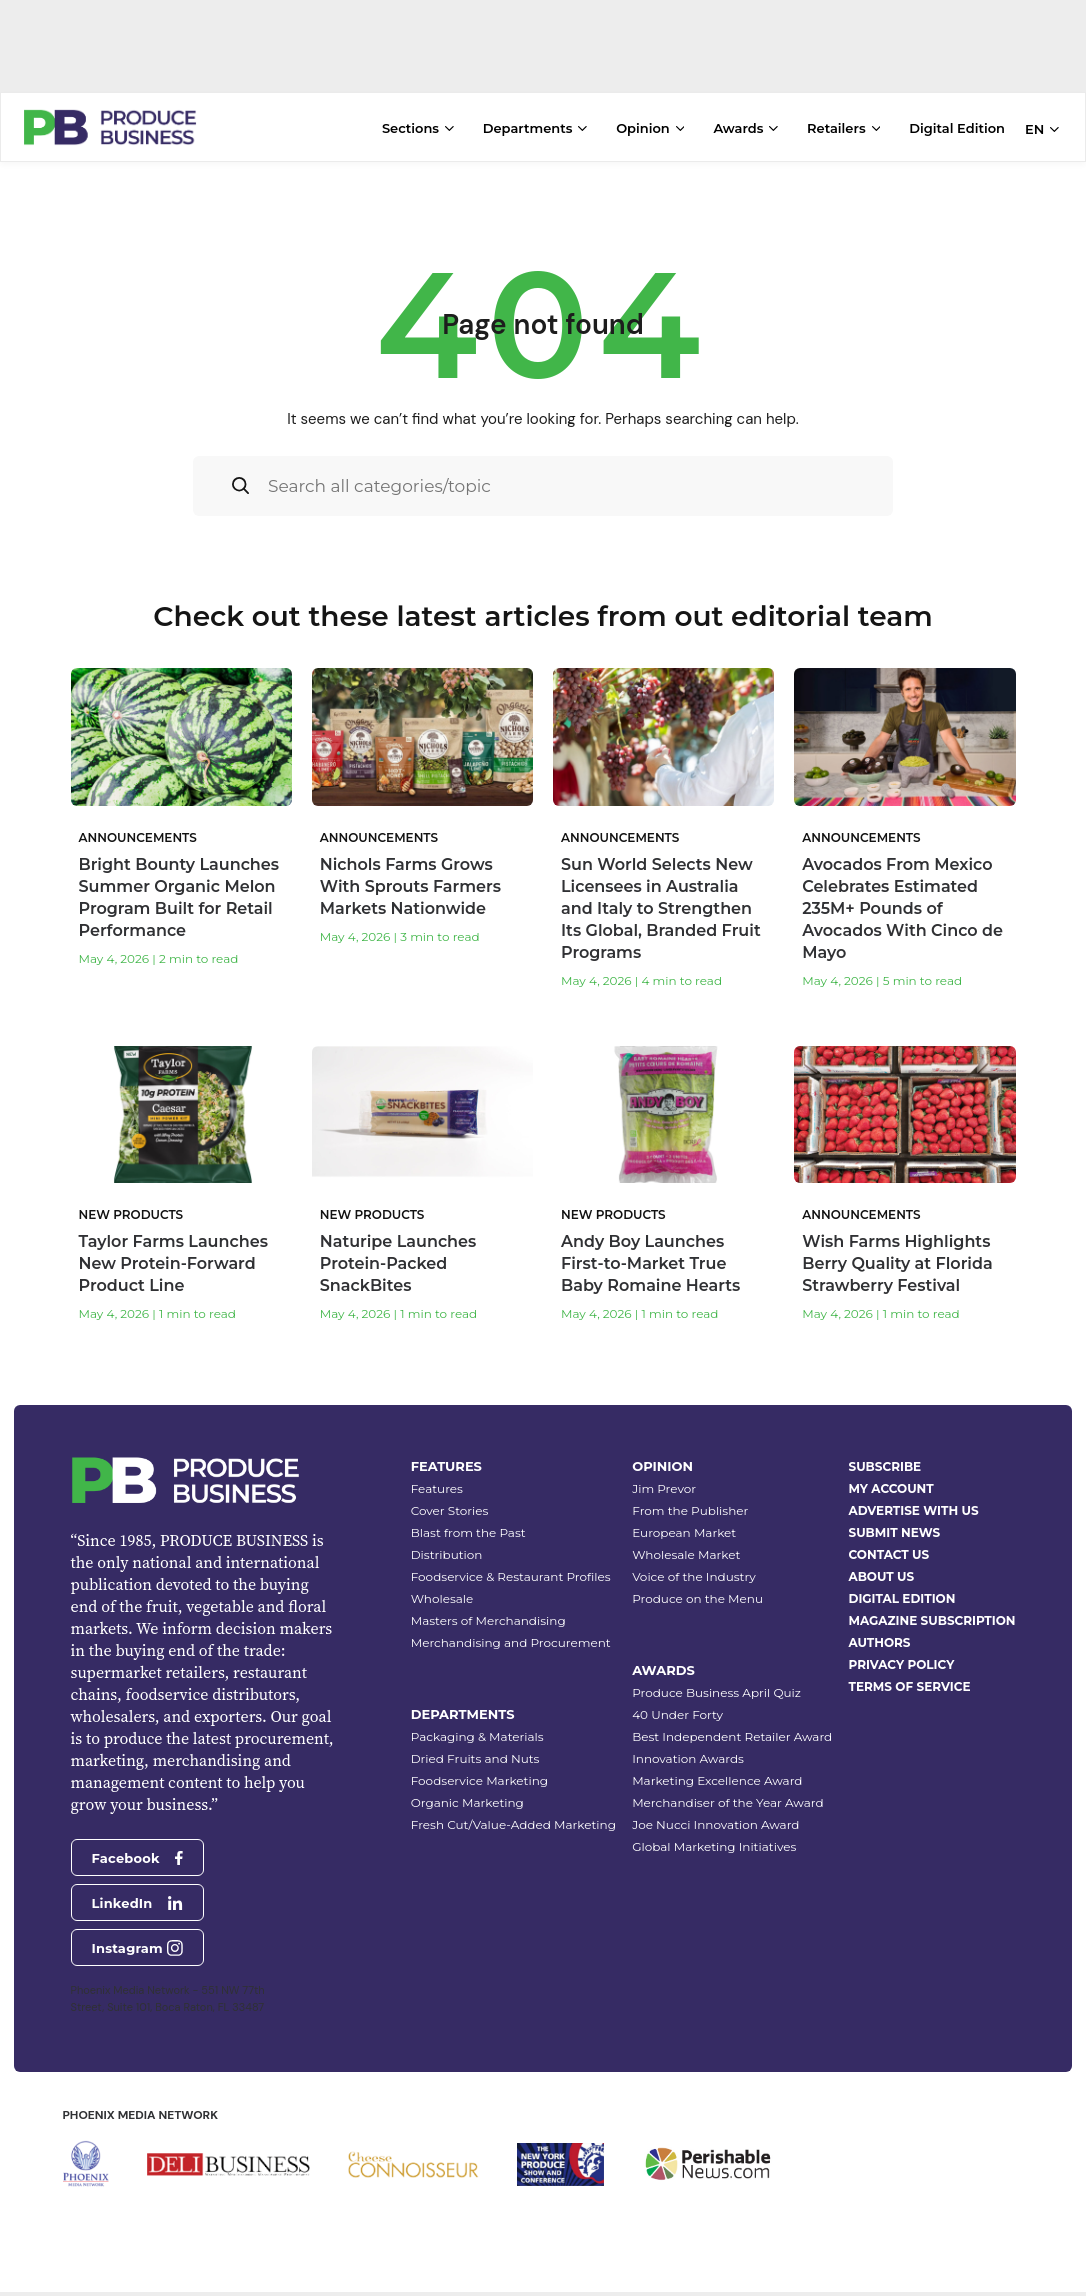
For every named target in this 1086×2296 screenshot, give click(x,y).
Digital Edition (957, 128)
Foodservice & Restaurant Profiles (511, 1550)
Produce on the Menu (697, 1572)
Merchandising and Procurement (511, 1616)
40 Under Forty (677, 1688)
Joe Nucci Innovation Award (715, 1798)
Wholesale (442, 1572)
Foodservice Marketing (479, 1754)
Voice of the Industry (694, 1550)
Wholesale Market (686, 1528)
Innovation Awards (688, 1732)
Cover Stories (450, 1484)
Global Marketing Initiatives (714, 1820)
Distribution (447, 1528)
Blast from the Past (468, 1506)
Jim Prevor (664, 1462)
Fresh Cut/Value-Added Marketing (513, 1798)
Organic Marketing (467, 1776)
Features (437, 1462)
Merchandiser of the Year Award (727, 1776)
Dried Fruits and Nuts (475, 1732)
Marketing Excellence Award (717, 1754)
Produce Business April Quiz (716, 1666)
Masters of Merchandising (488, 1594)
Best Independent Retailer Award (732, 1710)
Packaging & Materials (477, 1710)
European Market (684, 1506)
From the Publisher (690, 1484)
